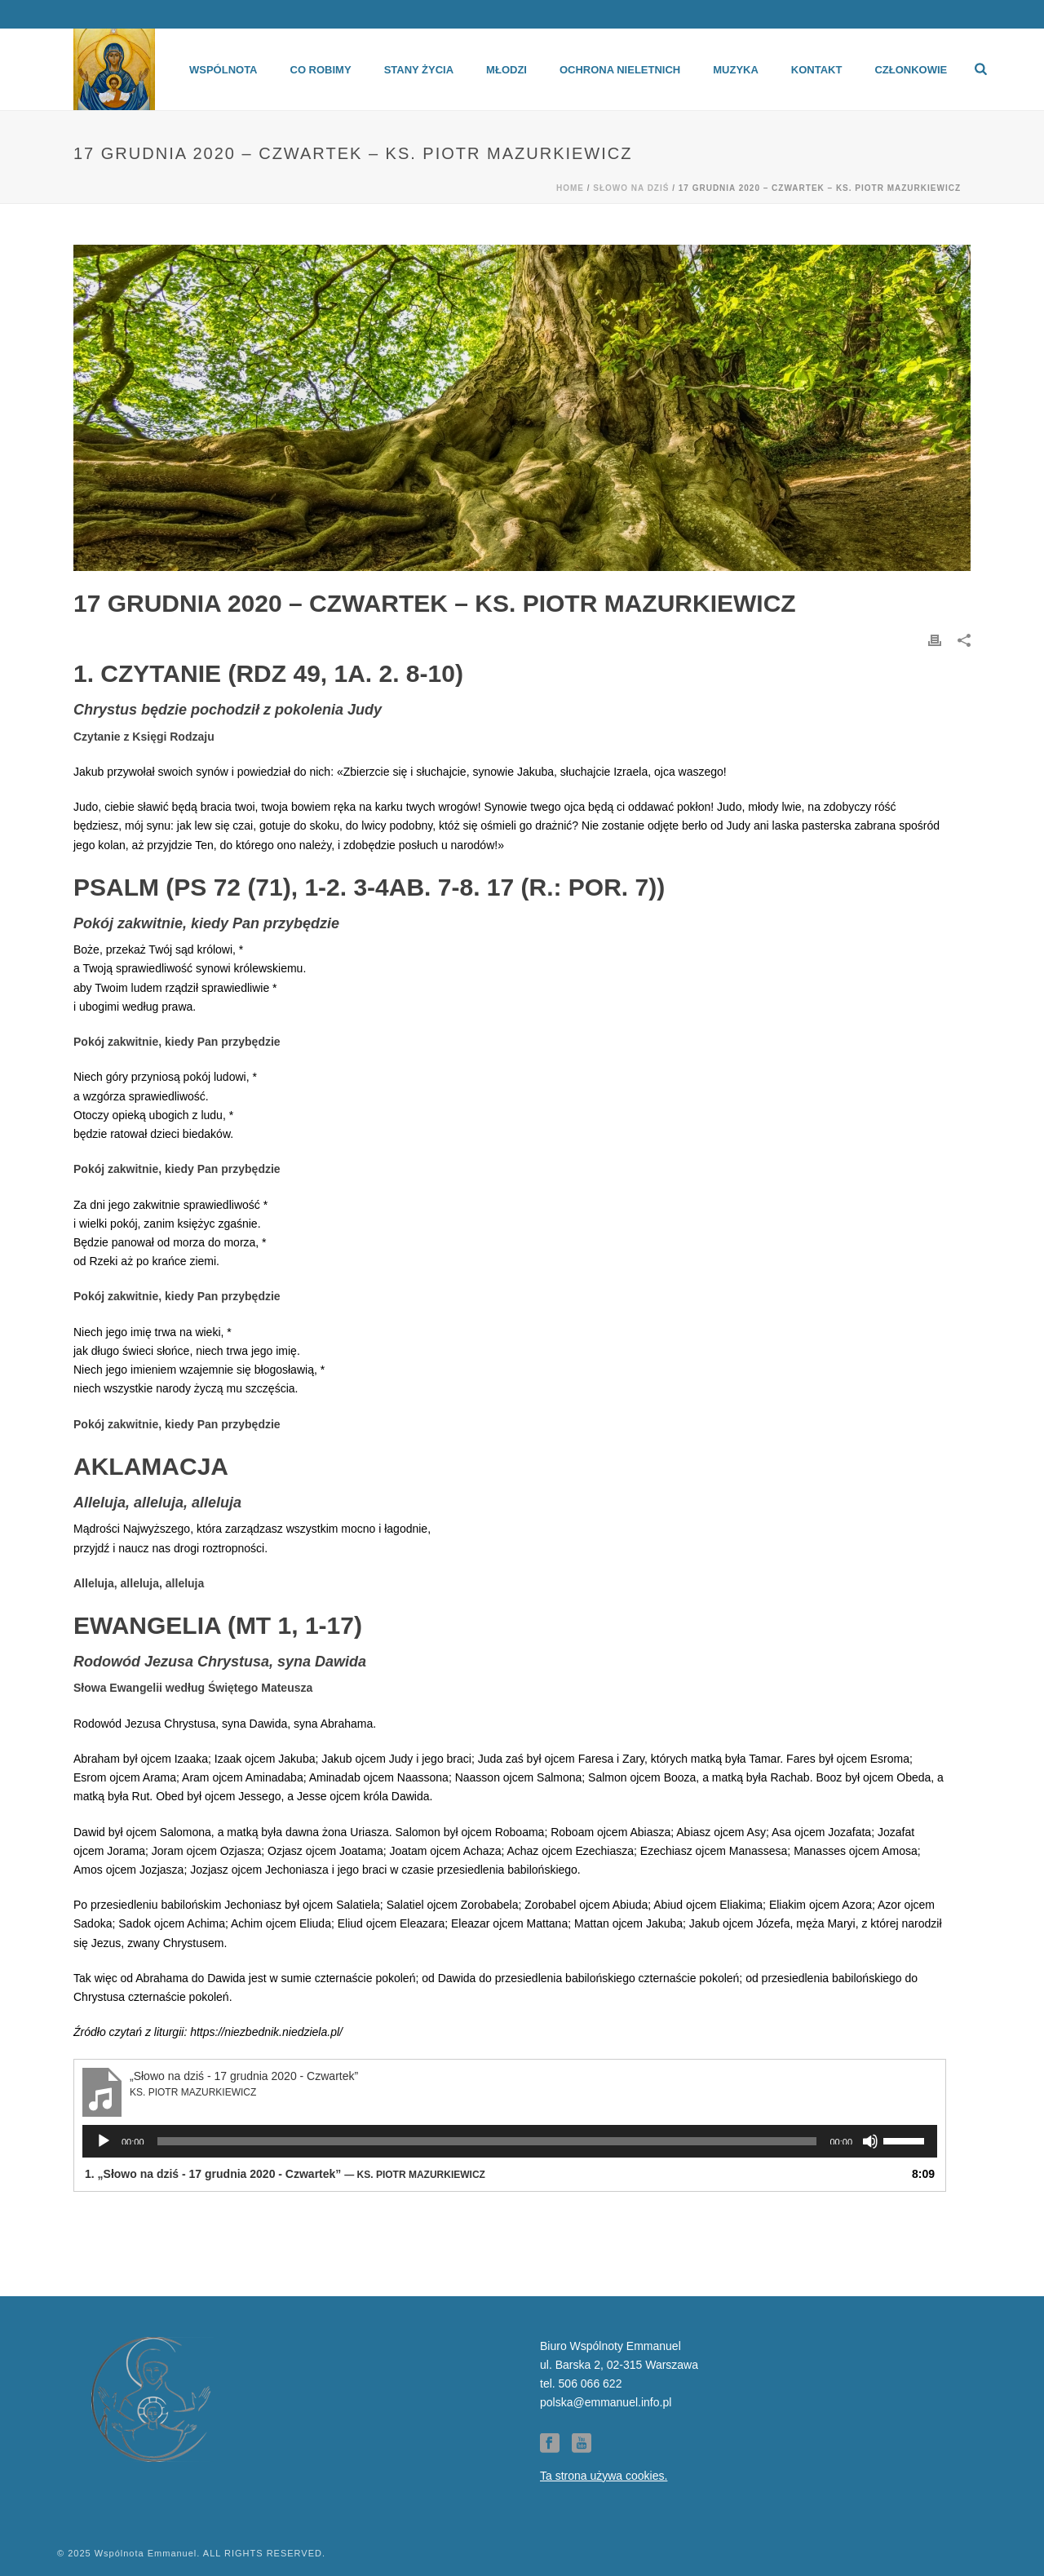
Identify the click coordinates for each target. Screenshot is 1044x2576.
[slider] (487, 2141)
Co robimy (321, 70)
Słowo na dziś (631, 188)
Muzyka (736, 70)
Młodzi (506, 70)
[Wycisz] (870, 2141)
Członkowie (910, 70)
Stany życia (418, 70)
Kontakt (817, 70)
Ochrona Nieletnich (620, 70)
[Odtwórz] (103, 2141)
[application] (509, 2141)
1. (285, 2173)
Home (570, 188)
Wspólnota (223, 70)
